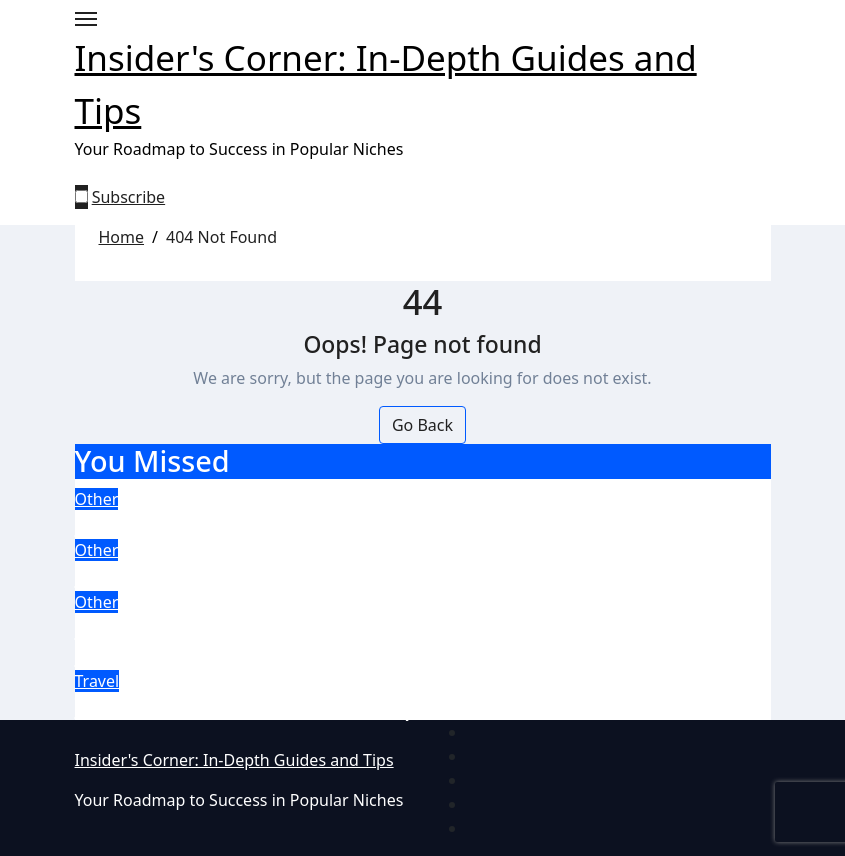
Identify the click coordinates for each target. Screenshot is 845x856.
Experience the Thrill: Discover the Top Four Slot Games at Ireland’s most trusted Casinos (390, 641)
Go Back (422, 425)
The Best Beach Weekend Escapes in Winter (312, 706)
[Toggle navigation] (86, 19)
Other (97, 499)
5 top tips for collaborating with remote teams (327, 575)
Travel (97, 681)
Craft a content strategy (205, 524)
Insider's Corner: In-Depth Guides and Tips (234, 760)
